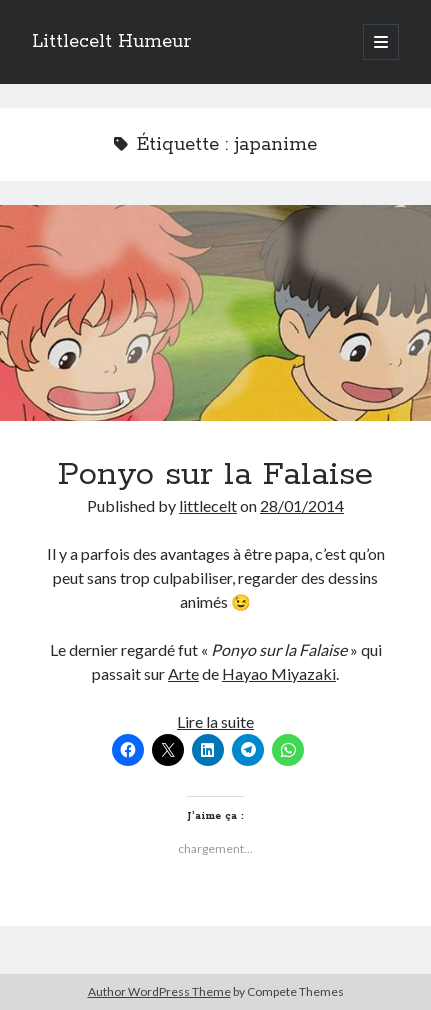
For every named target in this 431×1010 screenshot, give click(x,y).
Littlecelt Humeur (111, 42)
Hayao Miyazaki (279, 673)
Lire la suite (215, 721)
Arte (183, 673)
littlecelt (208, 505)
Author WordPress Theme (159, 991)
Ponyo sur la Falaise (215, 313)
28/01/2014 (302, 505)
